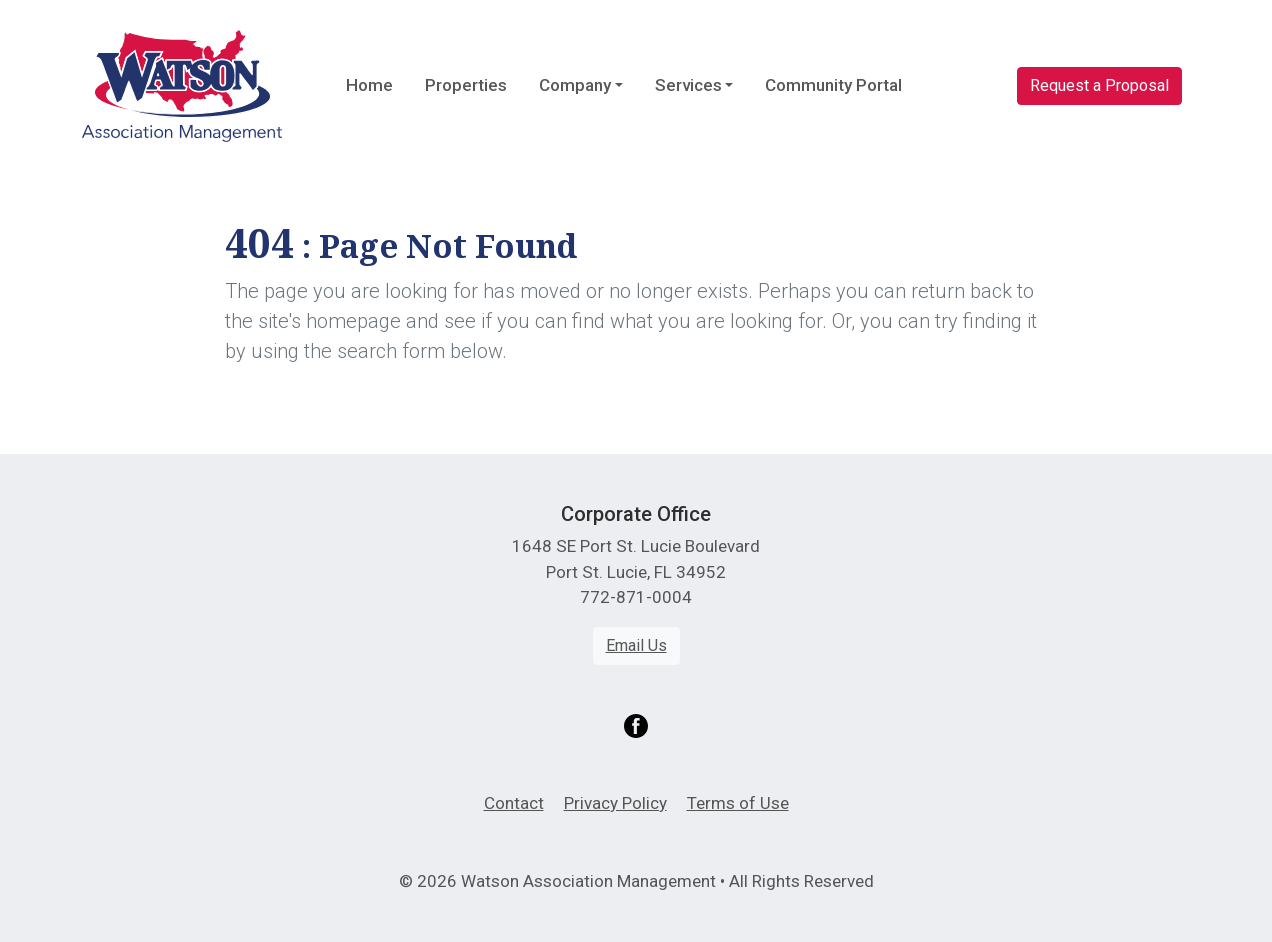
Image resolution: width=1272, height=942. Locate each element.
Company (575, 85)
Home (369, 85)
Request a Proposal (1099, 85)
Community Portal (833, 85)
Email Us (636, 645)
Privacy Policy (615, 803)
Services (688, 85)
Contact (514, 803)
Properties (466, 85)
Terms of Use (738, 803)
